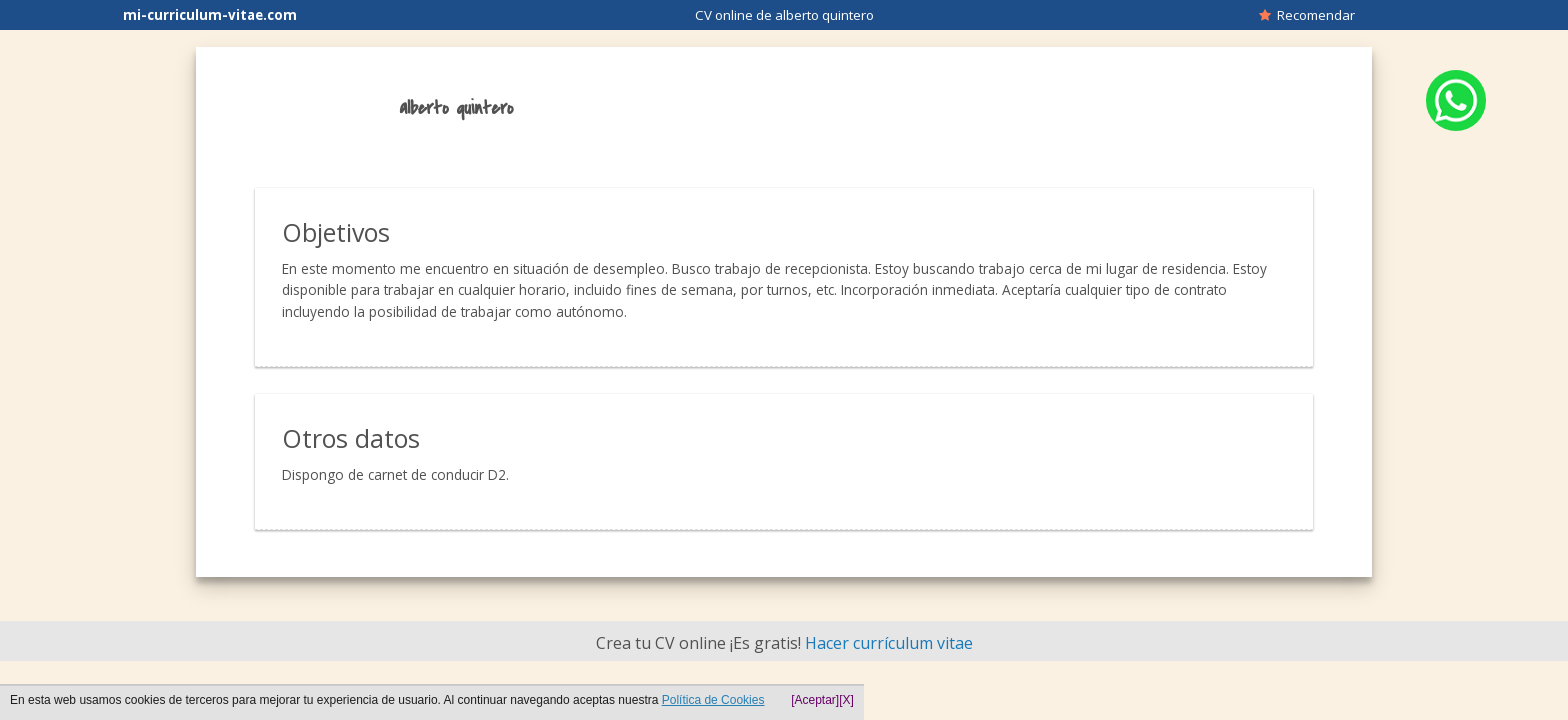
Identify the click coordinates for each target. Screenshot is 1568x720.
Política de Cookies (713, 700)
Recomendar (1307, 15)
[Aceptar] (815, 700)
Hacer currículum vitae (889, 643)
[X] (846, 700)
